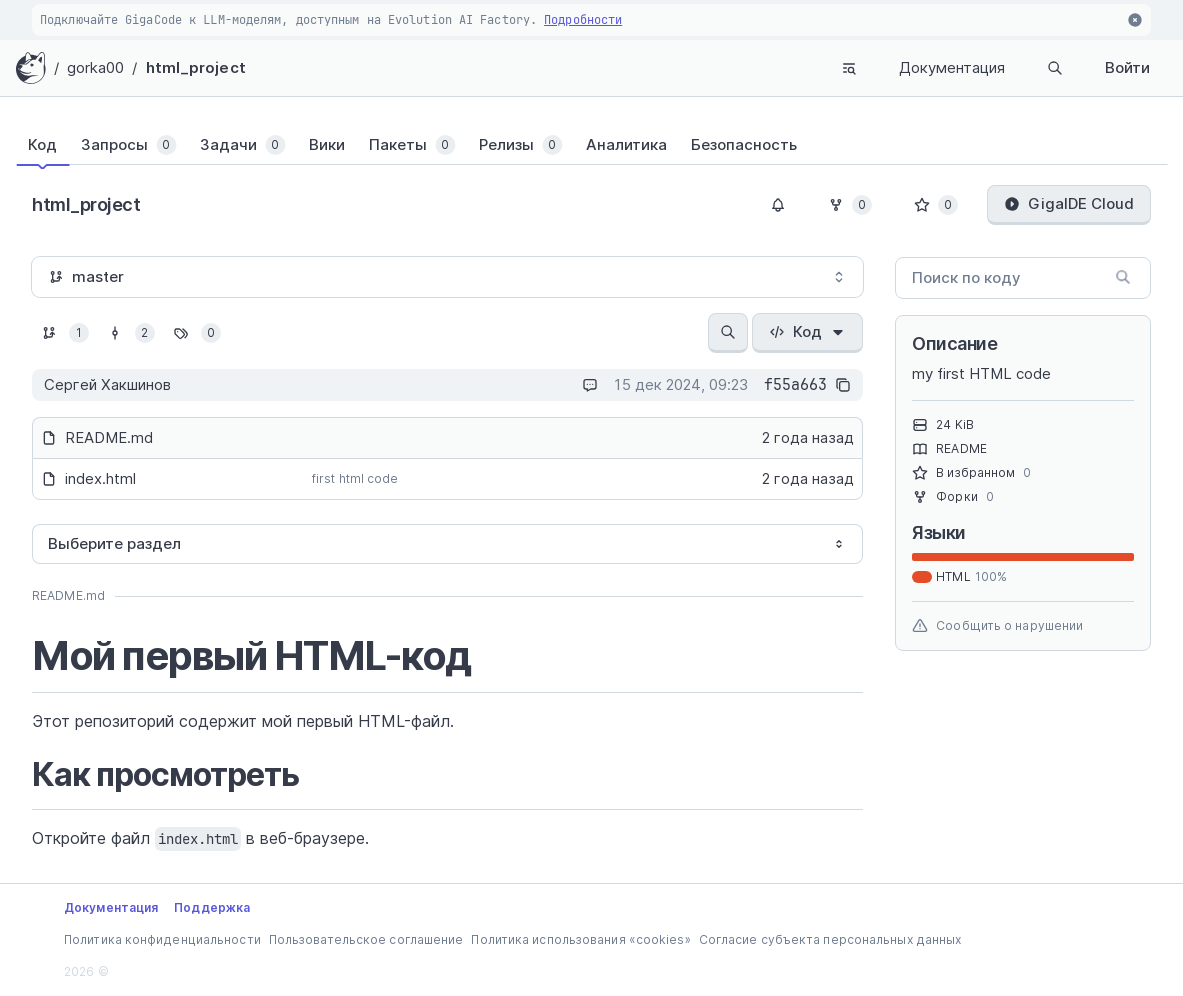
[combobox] (447, 277)
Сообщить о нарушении (997, 626)
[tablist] (591, 145)
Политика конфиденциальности (162, 939)
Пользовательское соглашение (366, 939)
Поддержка (212, 907)
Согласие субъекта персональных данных (830, 939)
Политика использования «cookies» (580, 939)
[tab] (54, 145)
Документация (952, 67)
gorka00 (96, 67)
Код (807, 331)
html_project (196, 67)
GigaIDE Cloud (1069, 203)
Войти (1127, 67)
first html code (355, 478)
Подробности (583, 20)
